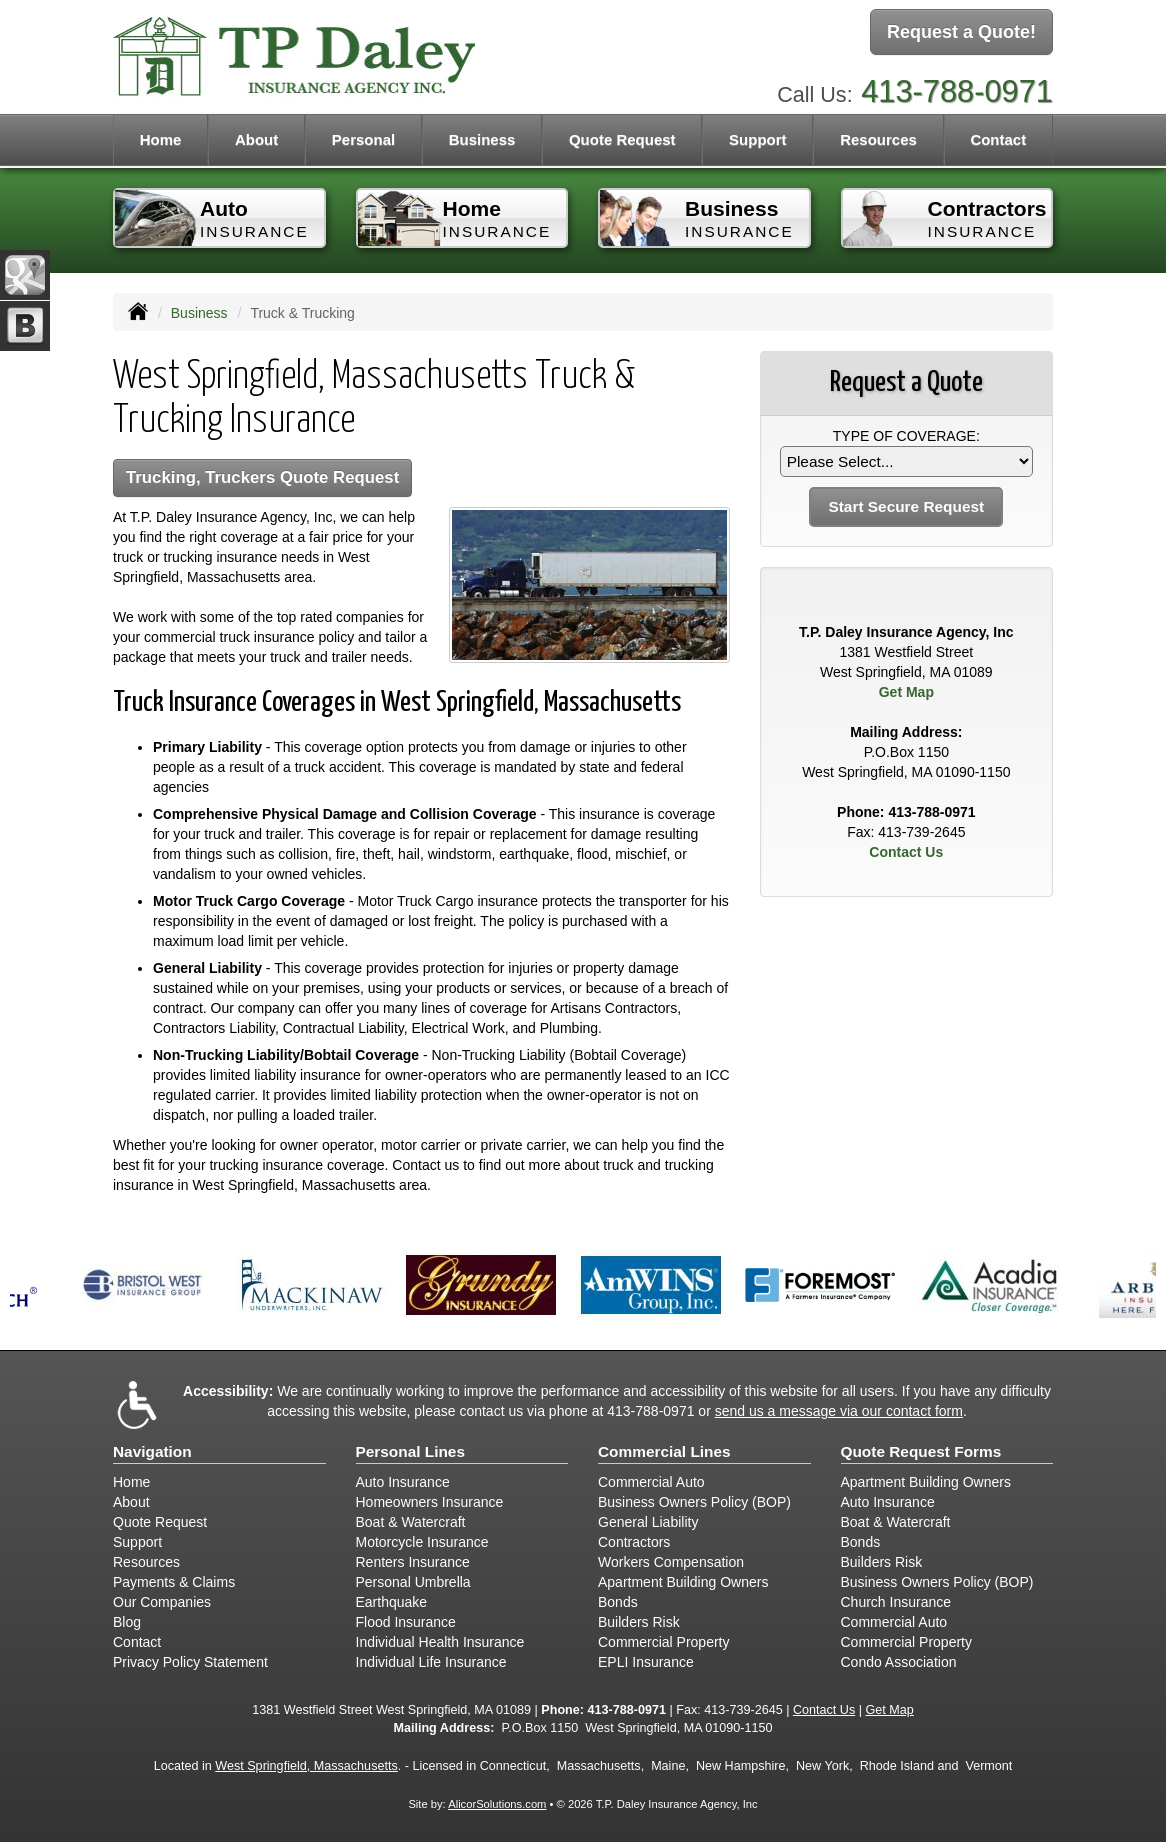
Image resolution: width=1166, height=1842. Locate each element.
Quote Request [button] (622, 139)
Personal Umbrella (413, 1582)
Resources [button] (878, 139)
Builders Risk (639, 1622)
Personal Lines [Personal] (411, 1451)
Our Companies (162, 1602)
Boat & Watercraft (411, 1522)
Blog (127, 1622)
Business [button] (482, 139)
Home (161, 139)
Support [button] (758, 139)
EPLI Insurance (646, 1662)
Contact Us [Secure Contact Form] (906, 852)
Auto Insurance (403, 1482)
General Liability (648, 1522)
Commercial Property (663, 1642)
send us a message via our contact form (839, 1411)
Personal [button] (363, 139)
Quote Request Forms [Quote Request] (921, 1451)
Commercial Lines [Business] (664, 1451)
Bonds (618, 1602)
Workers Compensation (671, 1562)
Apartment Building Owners (683, 1582)
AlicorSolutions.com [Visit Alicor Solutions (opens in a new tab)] (497, 1804)
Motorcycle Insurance (422, 1542)
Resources (146, 1562)
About (256, 139)
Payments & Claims (174, 1582)
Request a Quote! (961, 33)
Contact (998, 139)
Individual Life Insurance (431, 1662)
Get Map (906, 692)
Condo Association (899, 1662)
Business (199, 313)
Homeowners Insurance (430, 1502)
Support (137, 1542)
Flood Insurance (406, 1622)
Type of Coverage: (906, 436)
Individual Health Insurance (440, 1642)
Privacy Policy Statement (190, 1662)
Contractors (634, 1542)
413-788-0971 (957, 87)
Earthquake (392, 1602)
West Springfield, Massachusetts (306, 1766)
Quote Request (160, 1522)
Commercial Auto (651, 1482)
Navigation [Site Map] (152, 1451)
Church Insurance (896, 1602)
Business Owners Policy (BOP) (694, 1502)
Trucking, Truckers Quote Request (262, 477)
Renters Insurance (413, 1562)
